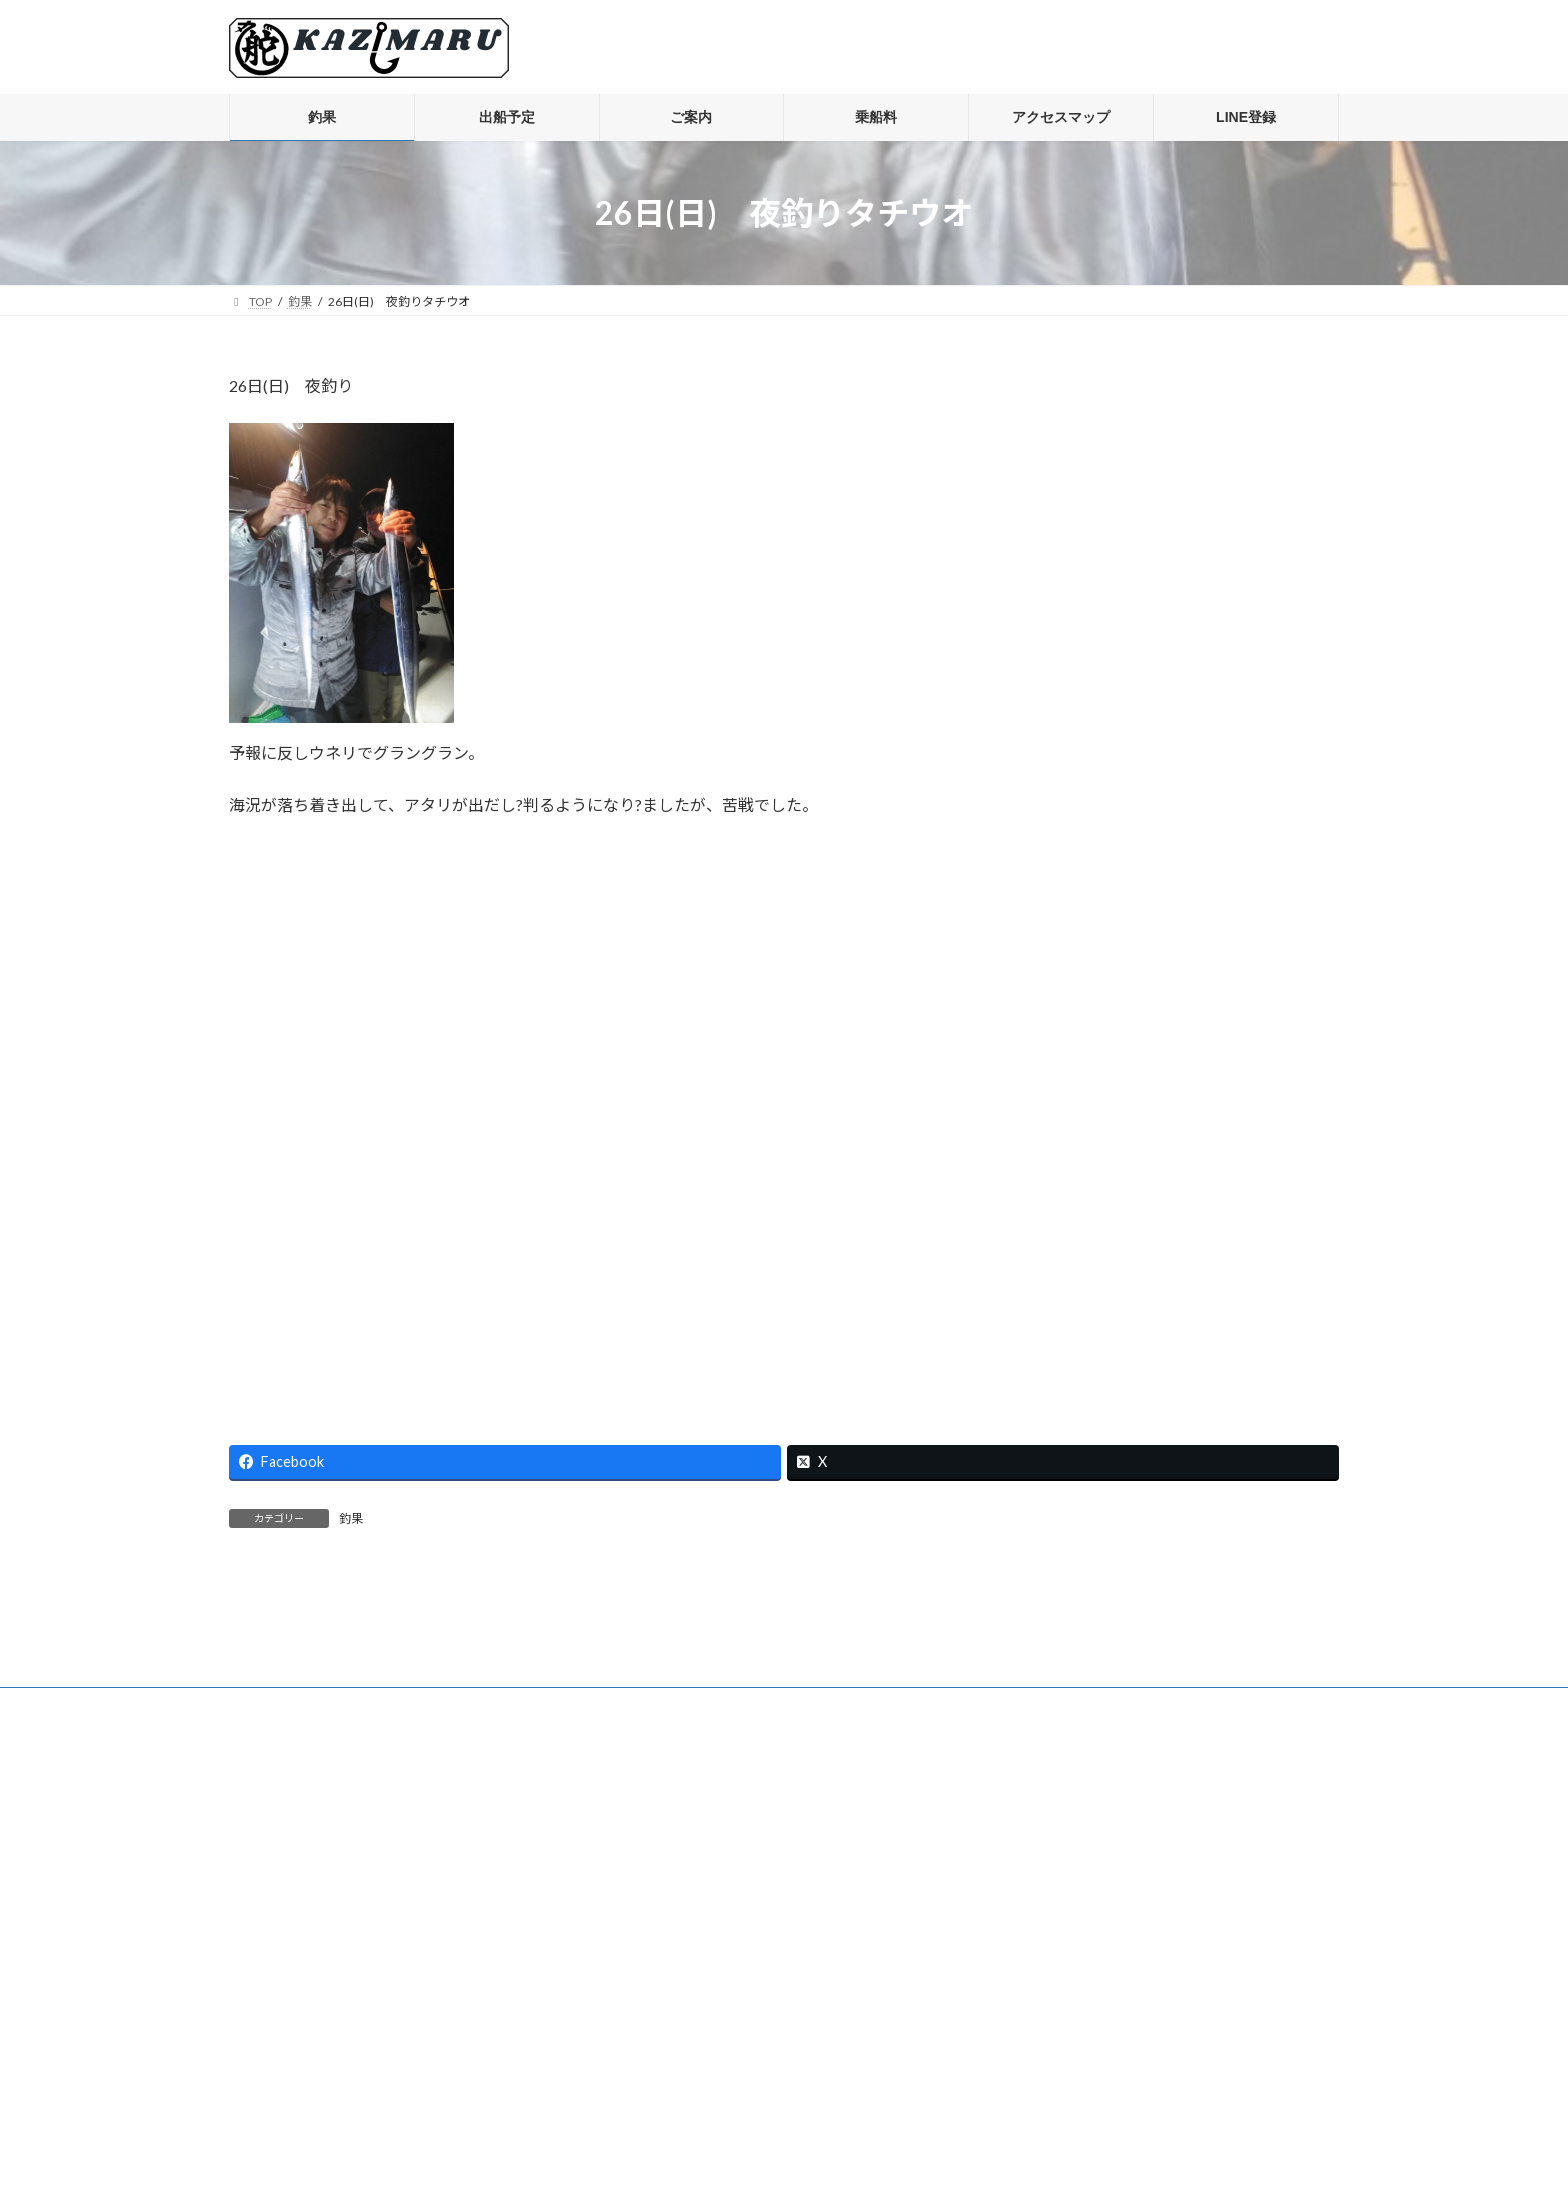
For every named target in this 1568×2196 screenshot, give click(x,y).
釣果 (351, 1518)
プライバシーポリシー (308, 1931)
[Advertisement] (784, 1119)
